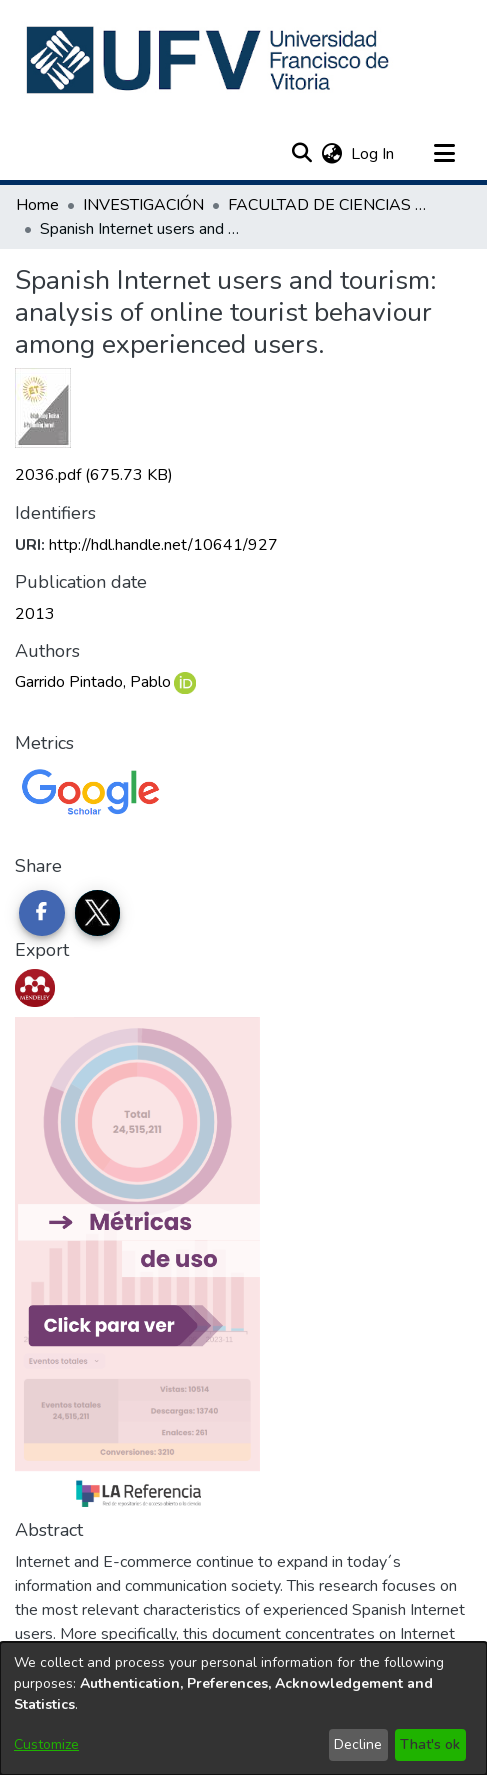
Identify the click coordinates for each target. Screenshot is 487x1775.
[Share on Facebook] (42, 913)
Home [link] (37, 205)
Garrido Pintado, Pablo (93, 682)
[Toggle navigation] (444, 154)
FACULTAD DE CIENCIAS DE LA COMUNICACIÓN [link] (328, 205)
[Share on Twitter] (98, 913)
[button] (209, 60)
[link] (94, 475)
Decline (358, 1744)
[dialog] (243, 1708)
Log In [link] (373, 154)
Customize (46, 1744)
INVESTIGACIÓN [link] (143, 205)
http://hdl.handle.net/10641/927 (163, 545)
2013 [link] (35, 614)
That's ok (430, 1744)
